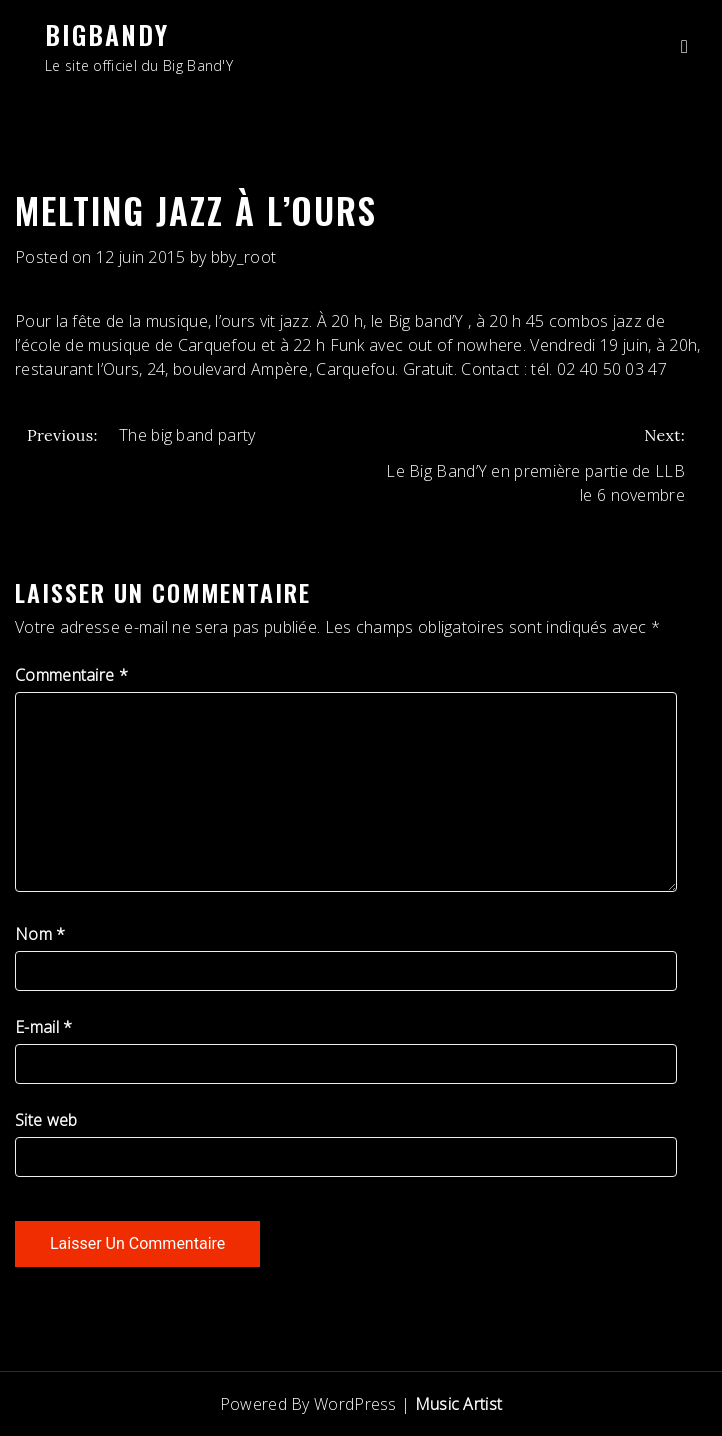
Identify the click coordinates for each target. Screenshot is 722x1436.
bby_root (243, 257)
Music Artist (459, 1404)
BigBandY (107, 34)
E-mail (43, 1027)
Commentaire (71, 675)
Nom (40, 934)
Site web (46, 1120)
